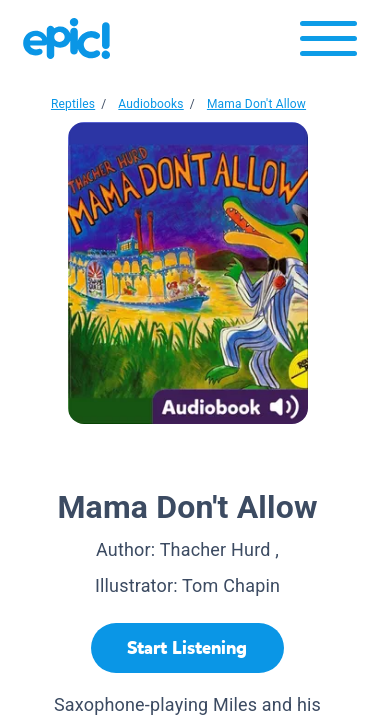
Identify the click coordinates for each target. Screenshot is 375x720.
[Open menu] (328, 43)
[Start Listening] (187, 648)
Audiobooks (150, 104)
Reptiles (73, 104)
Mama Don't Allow (256, 104)
